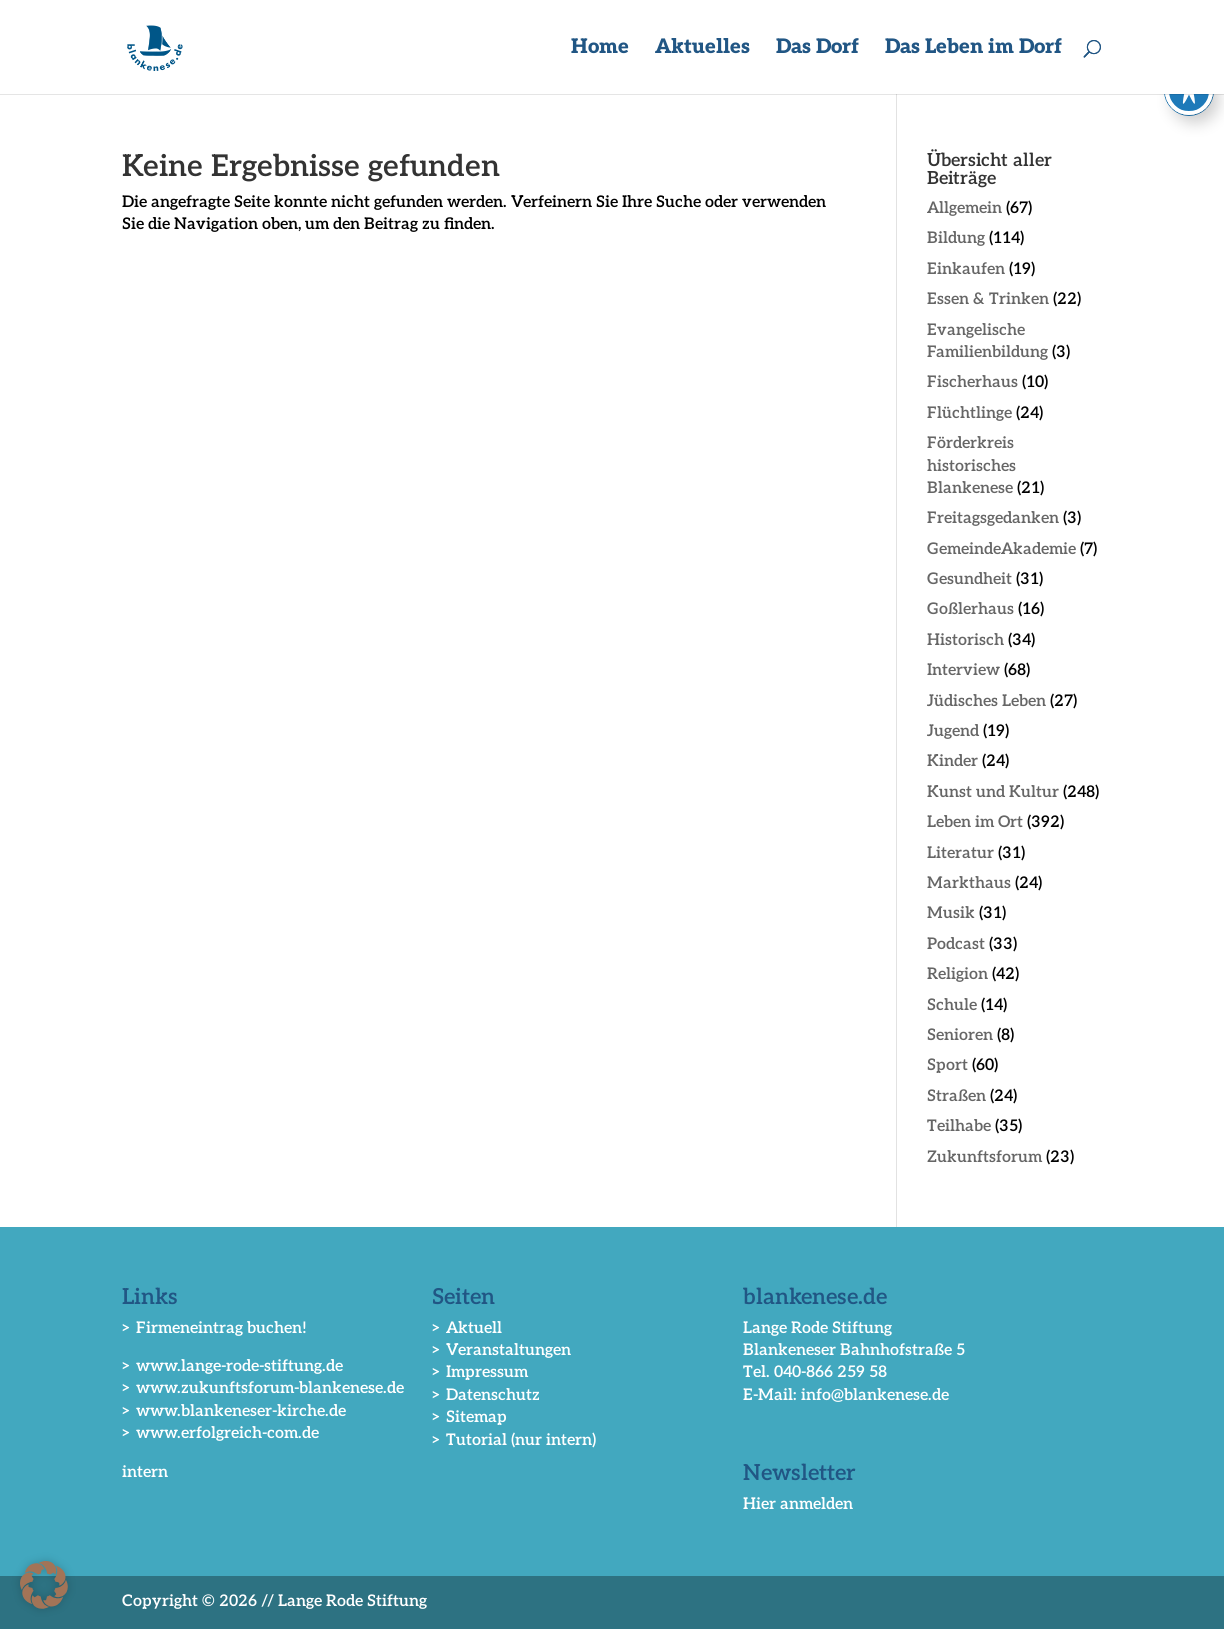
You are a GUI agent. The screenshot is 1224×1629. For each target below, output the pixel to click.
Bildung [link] (956, 238)
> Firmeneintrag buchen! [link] (214, 1328)
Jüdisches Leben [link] (986, 701)
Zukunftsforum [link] (984, 1157)
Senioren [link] (960, 1035)
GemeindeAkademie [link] (1001, 549)
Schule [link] (952, 1005)
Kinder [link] (952, 761)
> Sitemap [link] (469, 1417)
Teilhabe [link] (959, 1126)
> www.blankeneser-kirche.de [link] (234, 1411)
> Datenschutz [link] (486, 1395)
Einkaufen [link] (966, 269)
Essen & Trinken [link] (988, 299)
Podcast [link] (956, 944)
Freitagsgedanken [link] (993, 518)
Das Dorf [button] (817, 49)
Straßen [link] (956, 1096)
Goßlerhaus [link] (970, 609)
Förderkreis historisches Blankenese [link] (971, 466)
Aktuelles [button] (702, 49)
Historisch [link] (965, 640)
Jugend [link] (953, 731)
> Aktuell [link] (467, 1328)
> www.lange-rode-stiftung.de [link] (232, 1366)
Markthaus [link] (969, 883)
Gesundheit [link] (969, 579)
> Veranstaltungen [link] (501, 1350)
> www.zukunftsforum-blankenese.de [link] (263, 1388)
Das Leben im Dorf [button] (973, 49)
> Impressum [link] (480, 1372)
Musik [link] (951, 913)
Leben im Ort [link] (975, 822)
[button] (44, 1585)
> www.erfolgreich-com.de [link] (220, 1433)
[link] (158, 46)
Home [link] (600, 49)
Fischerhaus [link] (972, 382)
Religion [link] (957, 974)
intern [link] (145, 1472)
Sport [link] (947, 1065)
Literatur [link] (960, 853)
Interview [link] (963, 670)
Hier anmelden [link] (798, 1504)
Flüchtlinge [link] (969, 413)
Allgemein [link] (964, 208)
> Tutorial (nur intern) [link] (514, 1440)
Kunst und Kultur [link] (993, 792)
